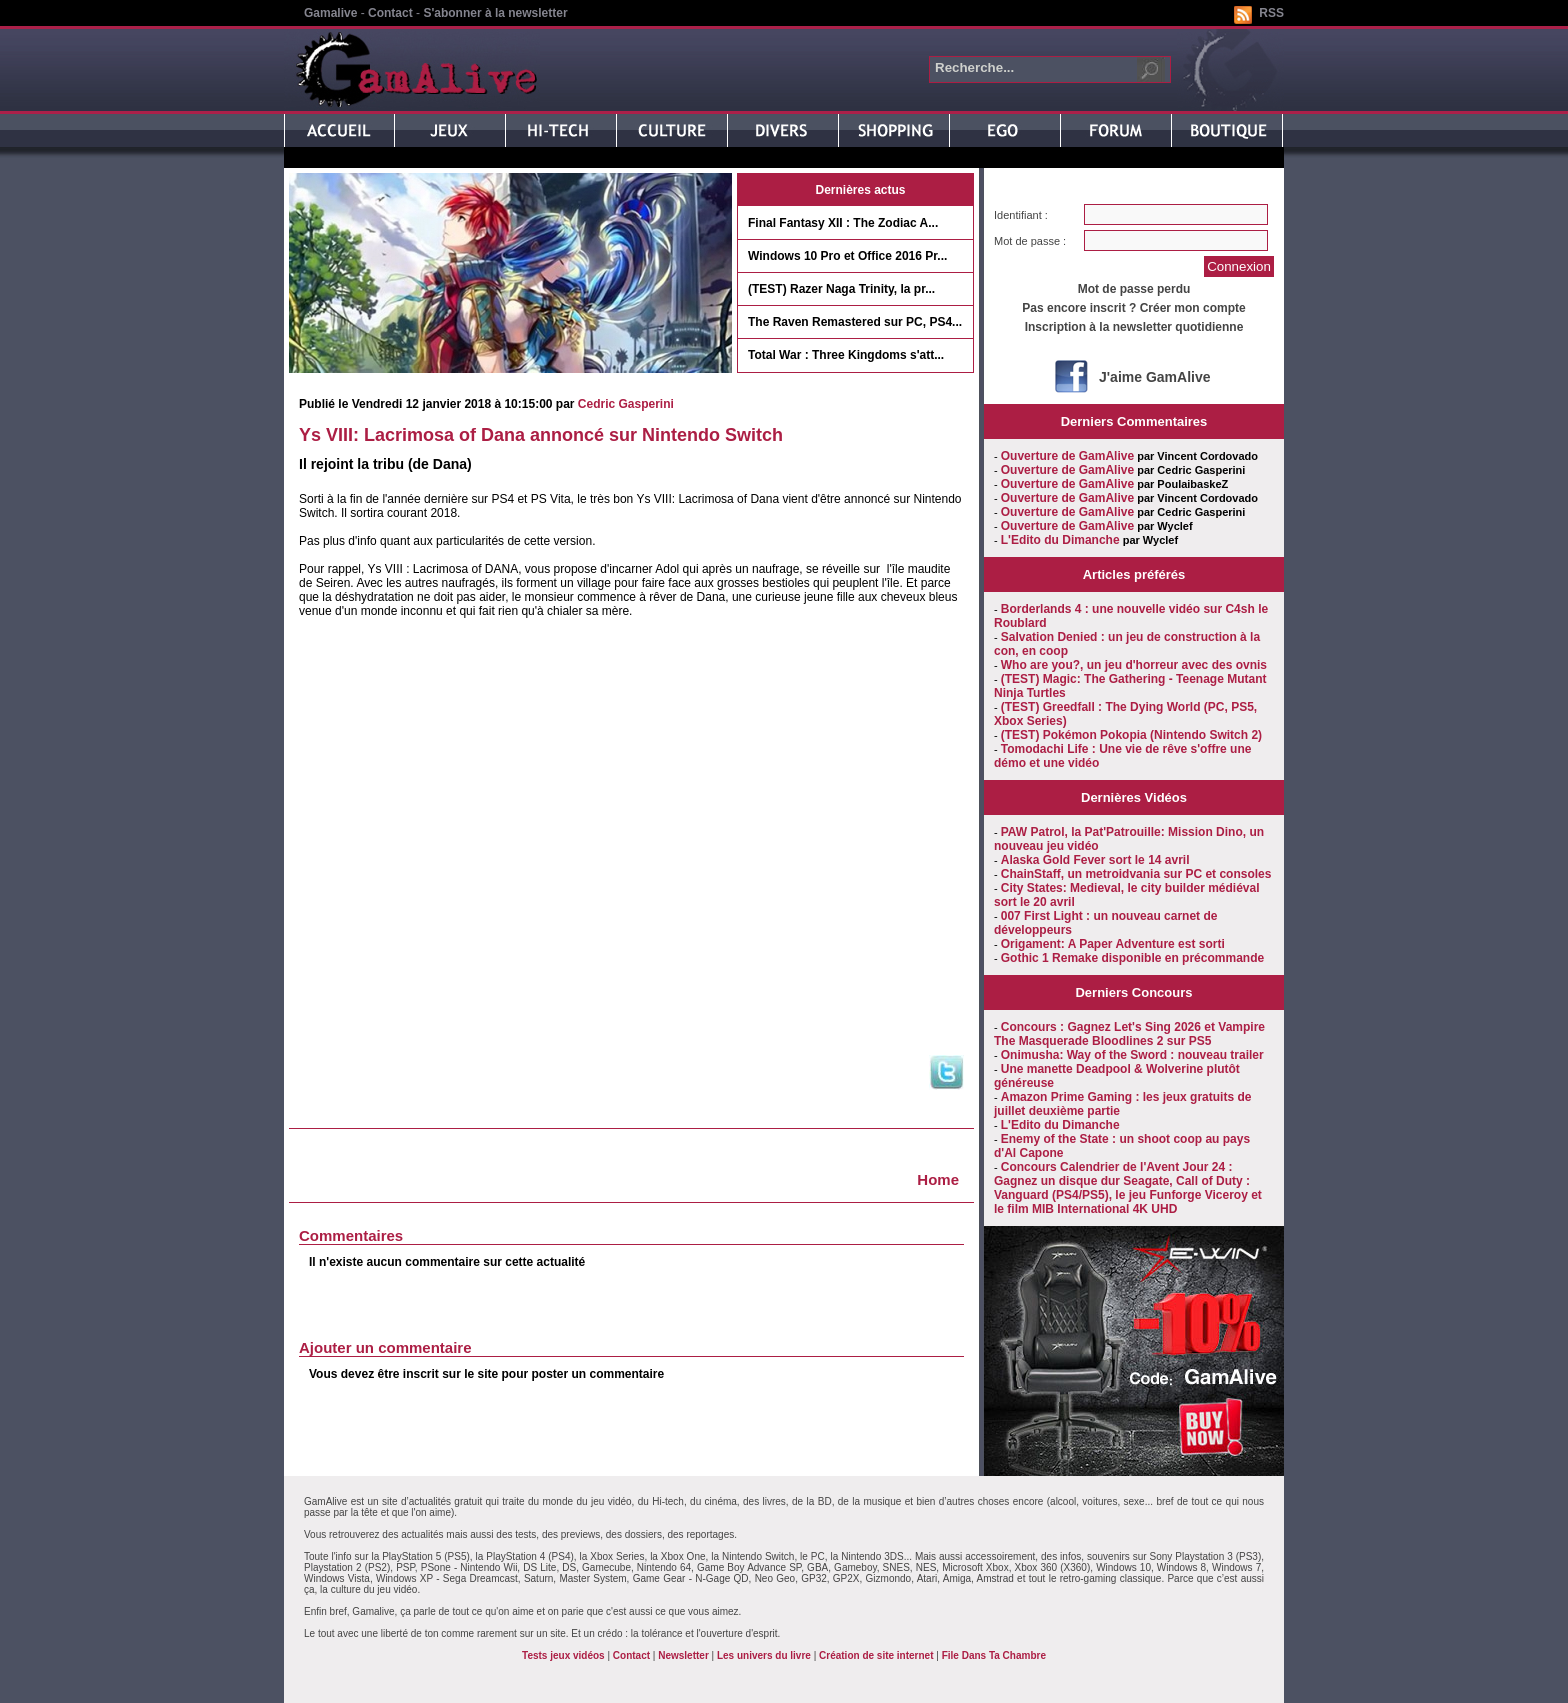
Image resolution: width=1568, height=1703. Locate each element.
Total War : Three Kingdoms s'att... (846, 355)
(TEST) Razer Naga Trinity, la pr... (841, 289)
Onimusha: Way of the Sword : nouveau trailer (1132, 1055)
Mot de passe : (1030, 241)
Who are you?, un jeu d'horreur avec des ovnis (1134, 665)
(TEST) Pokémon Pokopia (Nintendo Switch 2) (1131, 735)
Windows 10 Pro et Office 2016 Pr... (847, 256)
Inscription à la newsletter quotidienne (1134, 327)
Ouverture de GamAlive (1067, 456)
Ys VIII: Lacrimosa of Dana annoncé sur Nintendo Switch (541, 435)
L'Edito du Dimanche (1060, 540)
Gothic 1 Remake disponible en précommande (1132, 958)
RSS (1271, 13)
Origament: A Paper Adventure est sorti (1113, 944)
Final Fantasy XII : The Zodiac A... (843, 223)
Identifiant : (1021, 215)
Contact (390, 13)
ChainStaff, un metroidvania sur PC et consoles (1136, 874)
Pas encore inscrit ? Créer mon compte (1133, 308)
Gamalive (330, 13)
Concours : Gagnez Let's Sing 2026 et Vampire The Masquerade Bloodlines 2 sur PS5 (1129, 1034)
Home (938, 1179)
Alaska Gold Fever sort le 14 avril (1095, 860)
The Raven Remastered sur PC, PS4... (855, 322)
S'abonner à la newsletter (495, 13)
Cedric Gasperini (626, 404)
